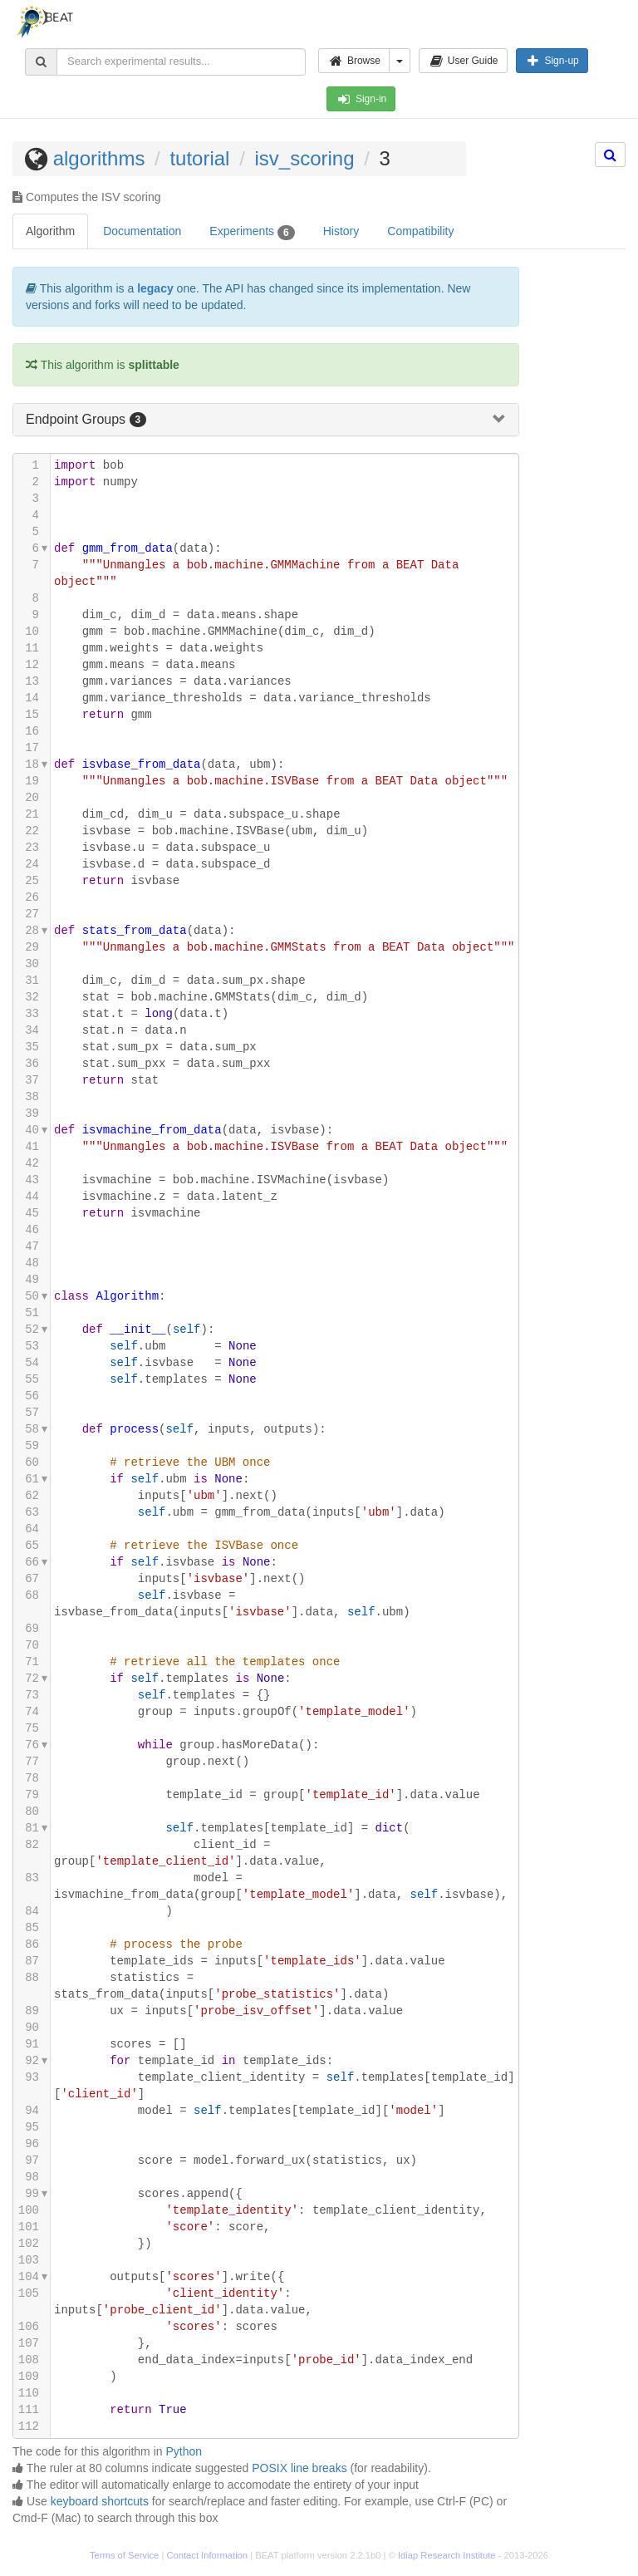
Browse (353, 60)
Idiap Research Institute (447, 2555)
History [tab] (341, 231)
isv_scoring (304, 158)
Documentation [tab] (142, 231)
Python (183, 2451)
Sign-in (361, 99)
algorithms (99, 158)
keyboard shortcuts (100, 2501)
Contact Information (207, 2555)
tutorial (199, 158)
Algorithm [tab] (50, 231)
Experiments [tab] (251, 231)
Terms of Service (124, 2555)
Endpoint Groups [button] (78, 419)
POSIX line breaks (299, 2468)
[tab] (265, 420)
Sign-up (552, 60)
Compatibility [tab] (420, 231)
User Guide (463, 60)
